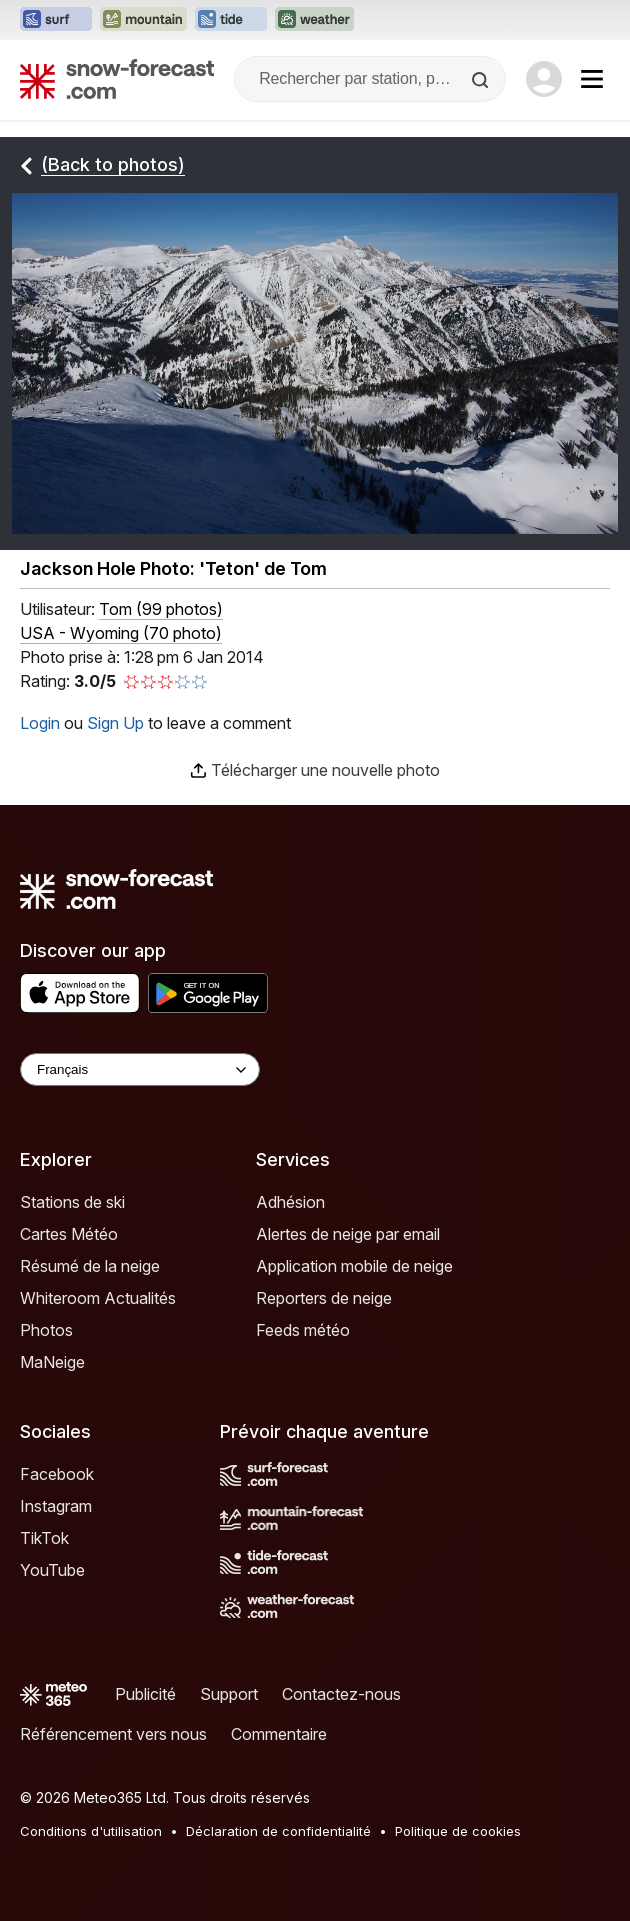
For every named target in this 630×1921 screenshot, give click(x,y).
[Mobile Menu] (592, 79)
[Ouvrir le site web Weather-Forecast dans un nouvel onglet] (314, 20)
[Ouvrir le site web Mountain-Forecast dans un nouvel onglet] (143, 20)
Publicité (145, 1694)
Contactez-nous (341, 1694)
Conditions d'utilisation (91, 1831)
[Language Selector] (140, 1069)
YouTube (52, 1570)
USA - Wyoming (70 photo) (121, 633)
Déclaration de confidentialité (278, 1831)
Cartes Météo (69, 1234)
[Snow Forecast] (117, 79)
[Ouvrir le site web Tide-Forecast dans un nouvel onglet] (231, 20)
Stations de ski (72, 1202)
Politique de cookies (458, 1831)
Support (229, 1694)
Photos (46, 1330)
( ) (161, 609)
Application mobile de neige (354, 1266)
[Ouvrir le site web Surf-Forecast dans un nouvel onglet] (56, 20)
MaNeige (52, 1362)
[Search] (482, 80)
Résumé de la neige (90, 1266)
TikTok (44, 1538)
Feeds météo (303, 1330)
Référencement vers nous (113, 1734)
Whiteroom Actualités (98, 1298)
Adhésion (290, 1202)
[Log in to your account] (544, 79)
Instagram (56, 1506)
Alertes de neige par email (348, 1234)
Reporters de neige (324, 1298)
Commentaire (279, 1734)
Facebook (57, 1474)
